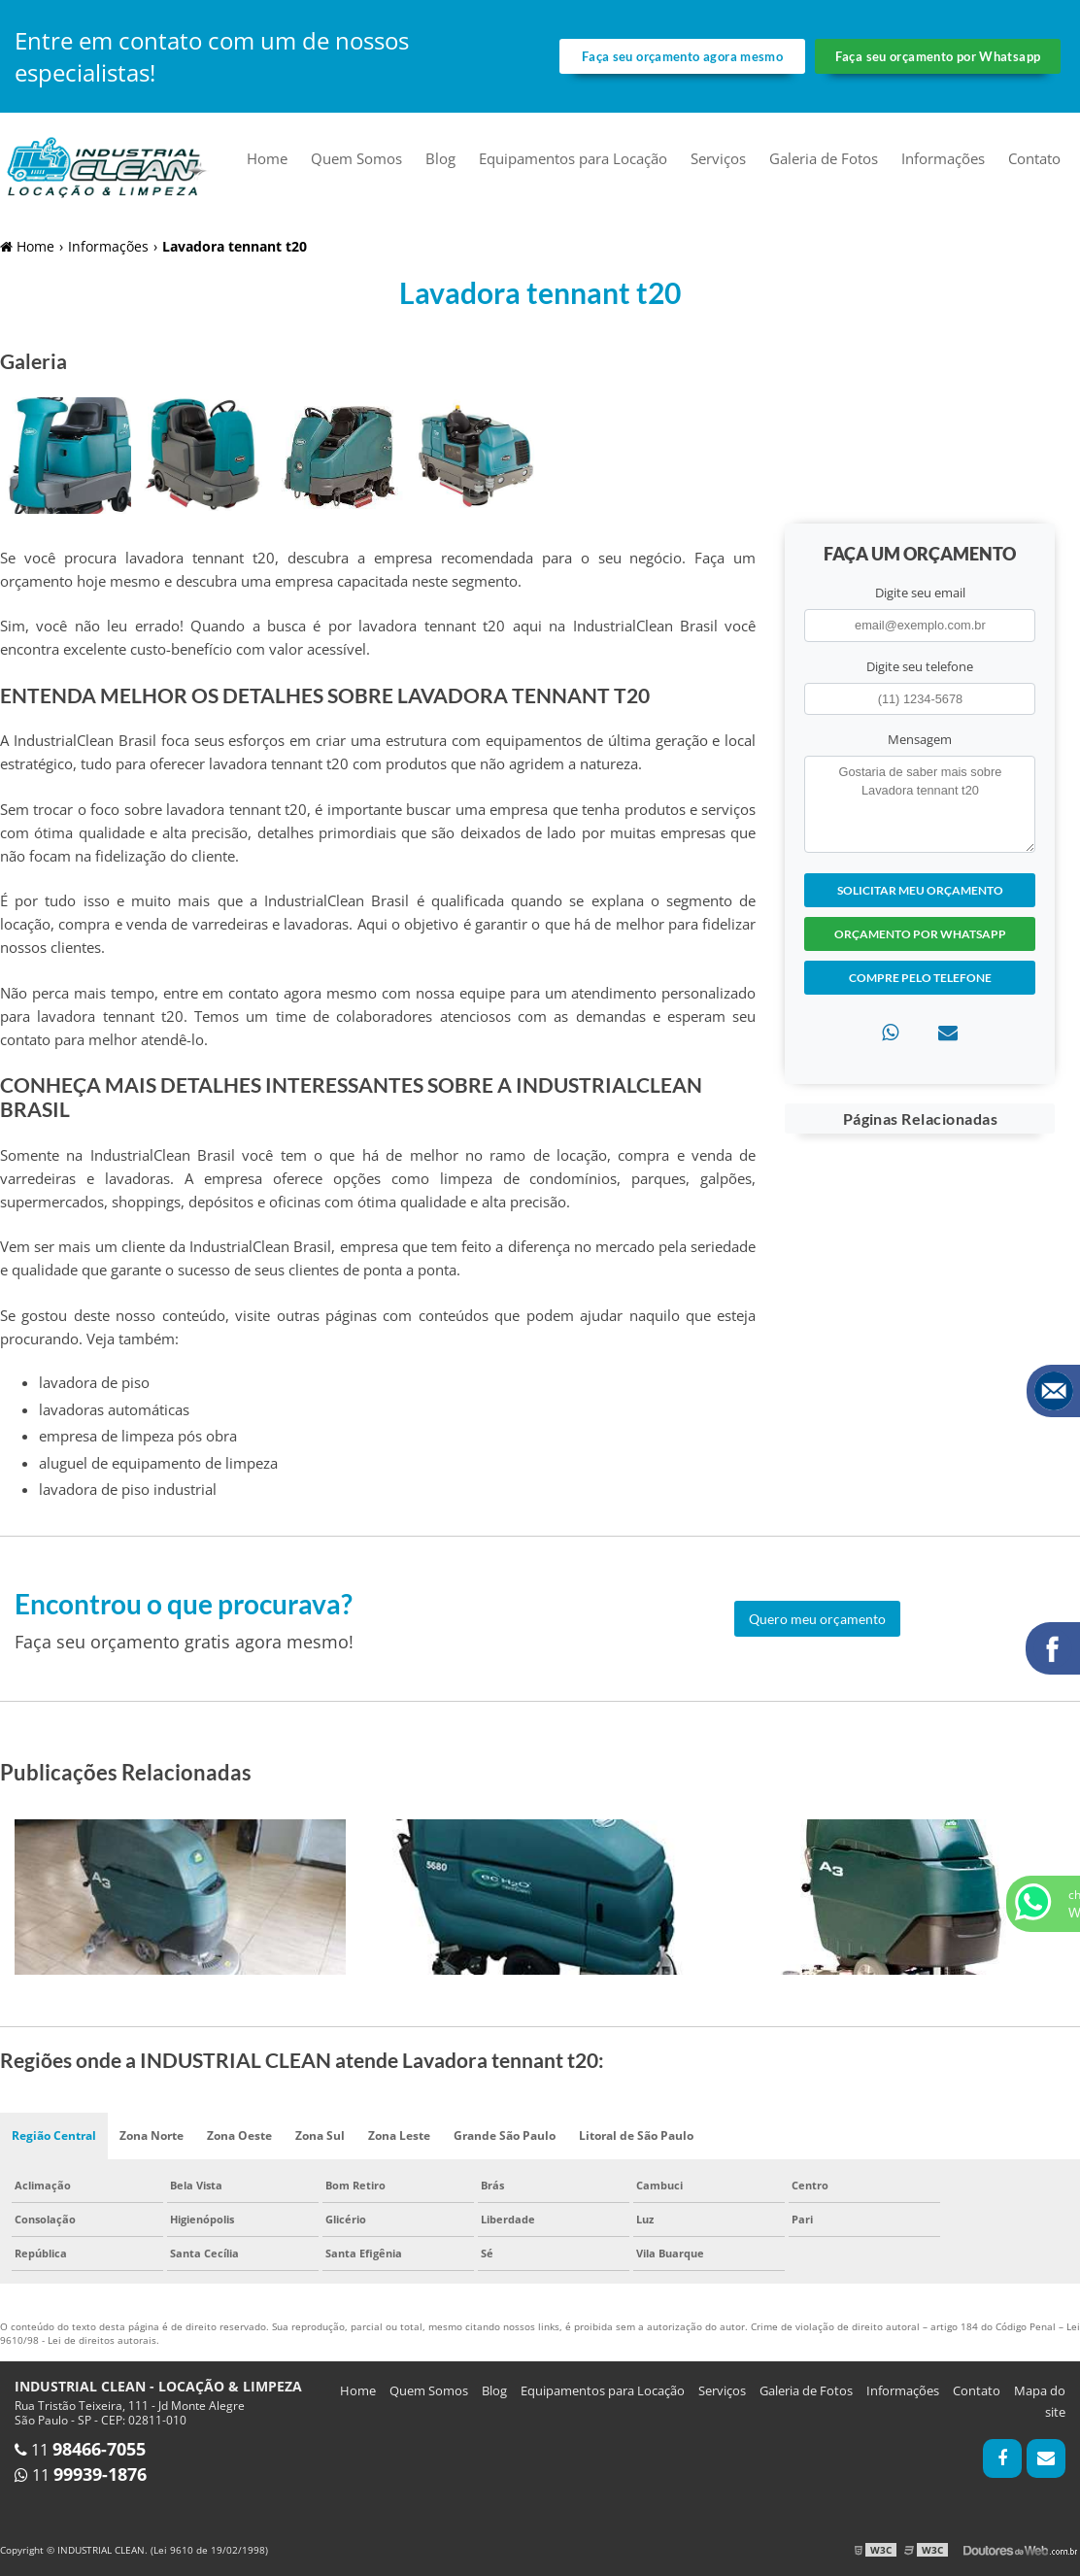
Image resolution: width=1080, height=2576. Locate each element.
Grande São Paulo (505, 2135)
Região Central (54, 2135)
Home (267, 158)
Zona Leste (399, 2135)
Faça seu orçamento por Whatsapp (938, 56)
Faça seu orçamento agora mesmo (682, 56)
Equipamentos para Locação (573, 158)
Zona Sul (320, 2135)
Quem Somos (356, 158)
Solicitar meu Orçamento (920, 890)
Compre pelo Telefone (920, 977)
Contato (1034, 158)
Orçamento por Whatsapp (920, 934)
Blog (440, 158)
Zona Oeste (239, 2135)
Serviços (718, 158)
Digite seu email (920, 592)
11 (80, 2449)
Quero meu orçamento (817, 1618)
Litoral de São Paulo (636, 2135)
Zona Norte (151, 2135)
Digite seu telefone (919, 666)
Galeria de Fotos (823, 158)
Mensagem (920, 739)
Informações (943, 158)
